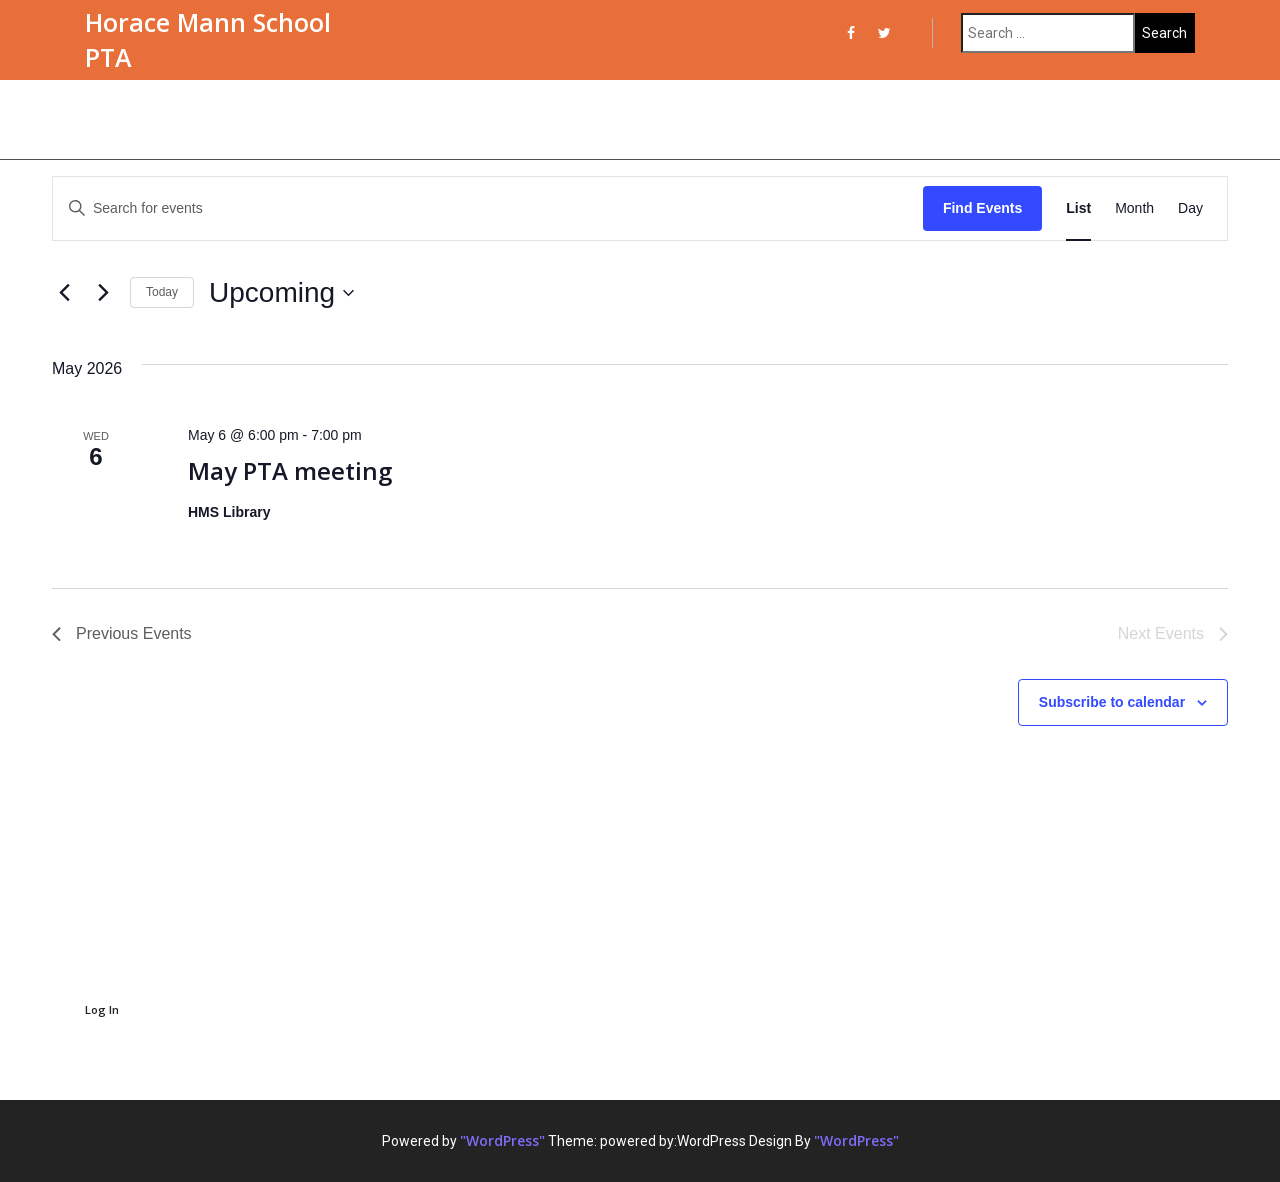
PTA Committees (372, 119)
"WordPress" (502, 1140)
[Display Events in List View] (1078, 208)
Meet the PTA (227, 119)
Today (162, 292)
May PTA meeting (290, 470)
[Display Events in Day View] (1190, 208)
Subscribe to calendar (1112, 702)
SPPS (986, 119)
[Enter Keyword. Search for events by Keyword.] (488, 208)
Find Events (982, 208)
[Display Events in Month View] (1134, 208)
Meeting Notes (634, 119)
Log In (102, 1009)
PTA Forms (507, 119)
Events (119, 119)
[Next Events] (103, 293)
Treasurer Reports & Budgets (829, 119)
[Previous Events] (64, 293)
